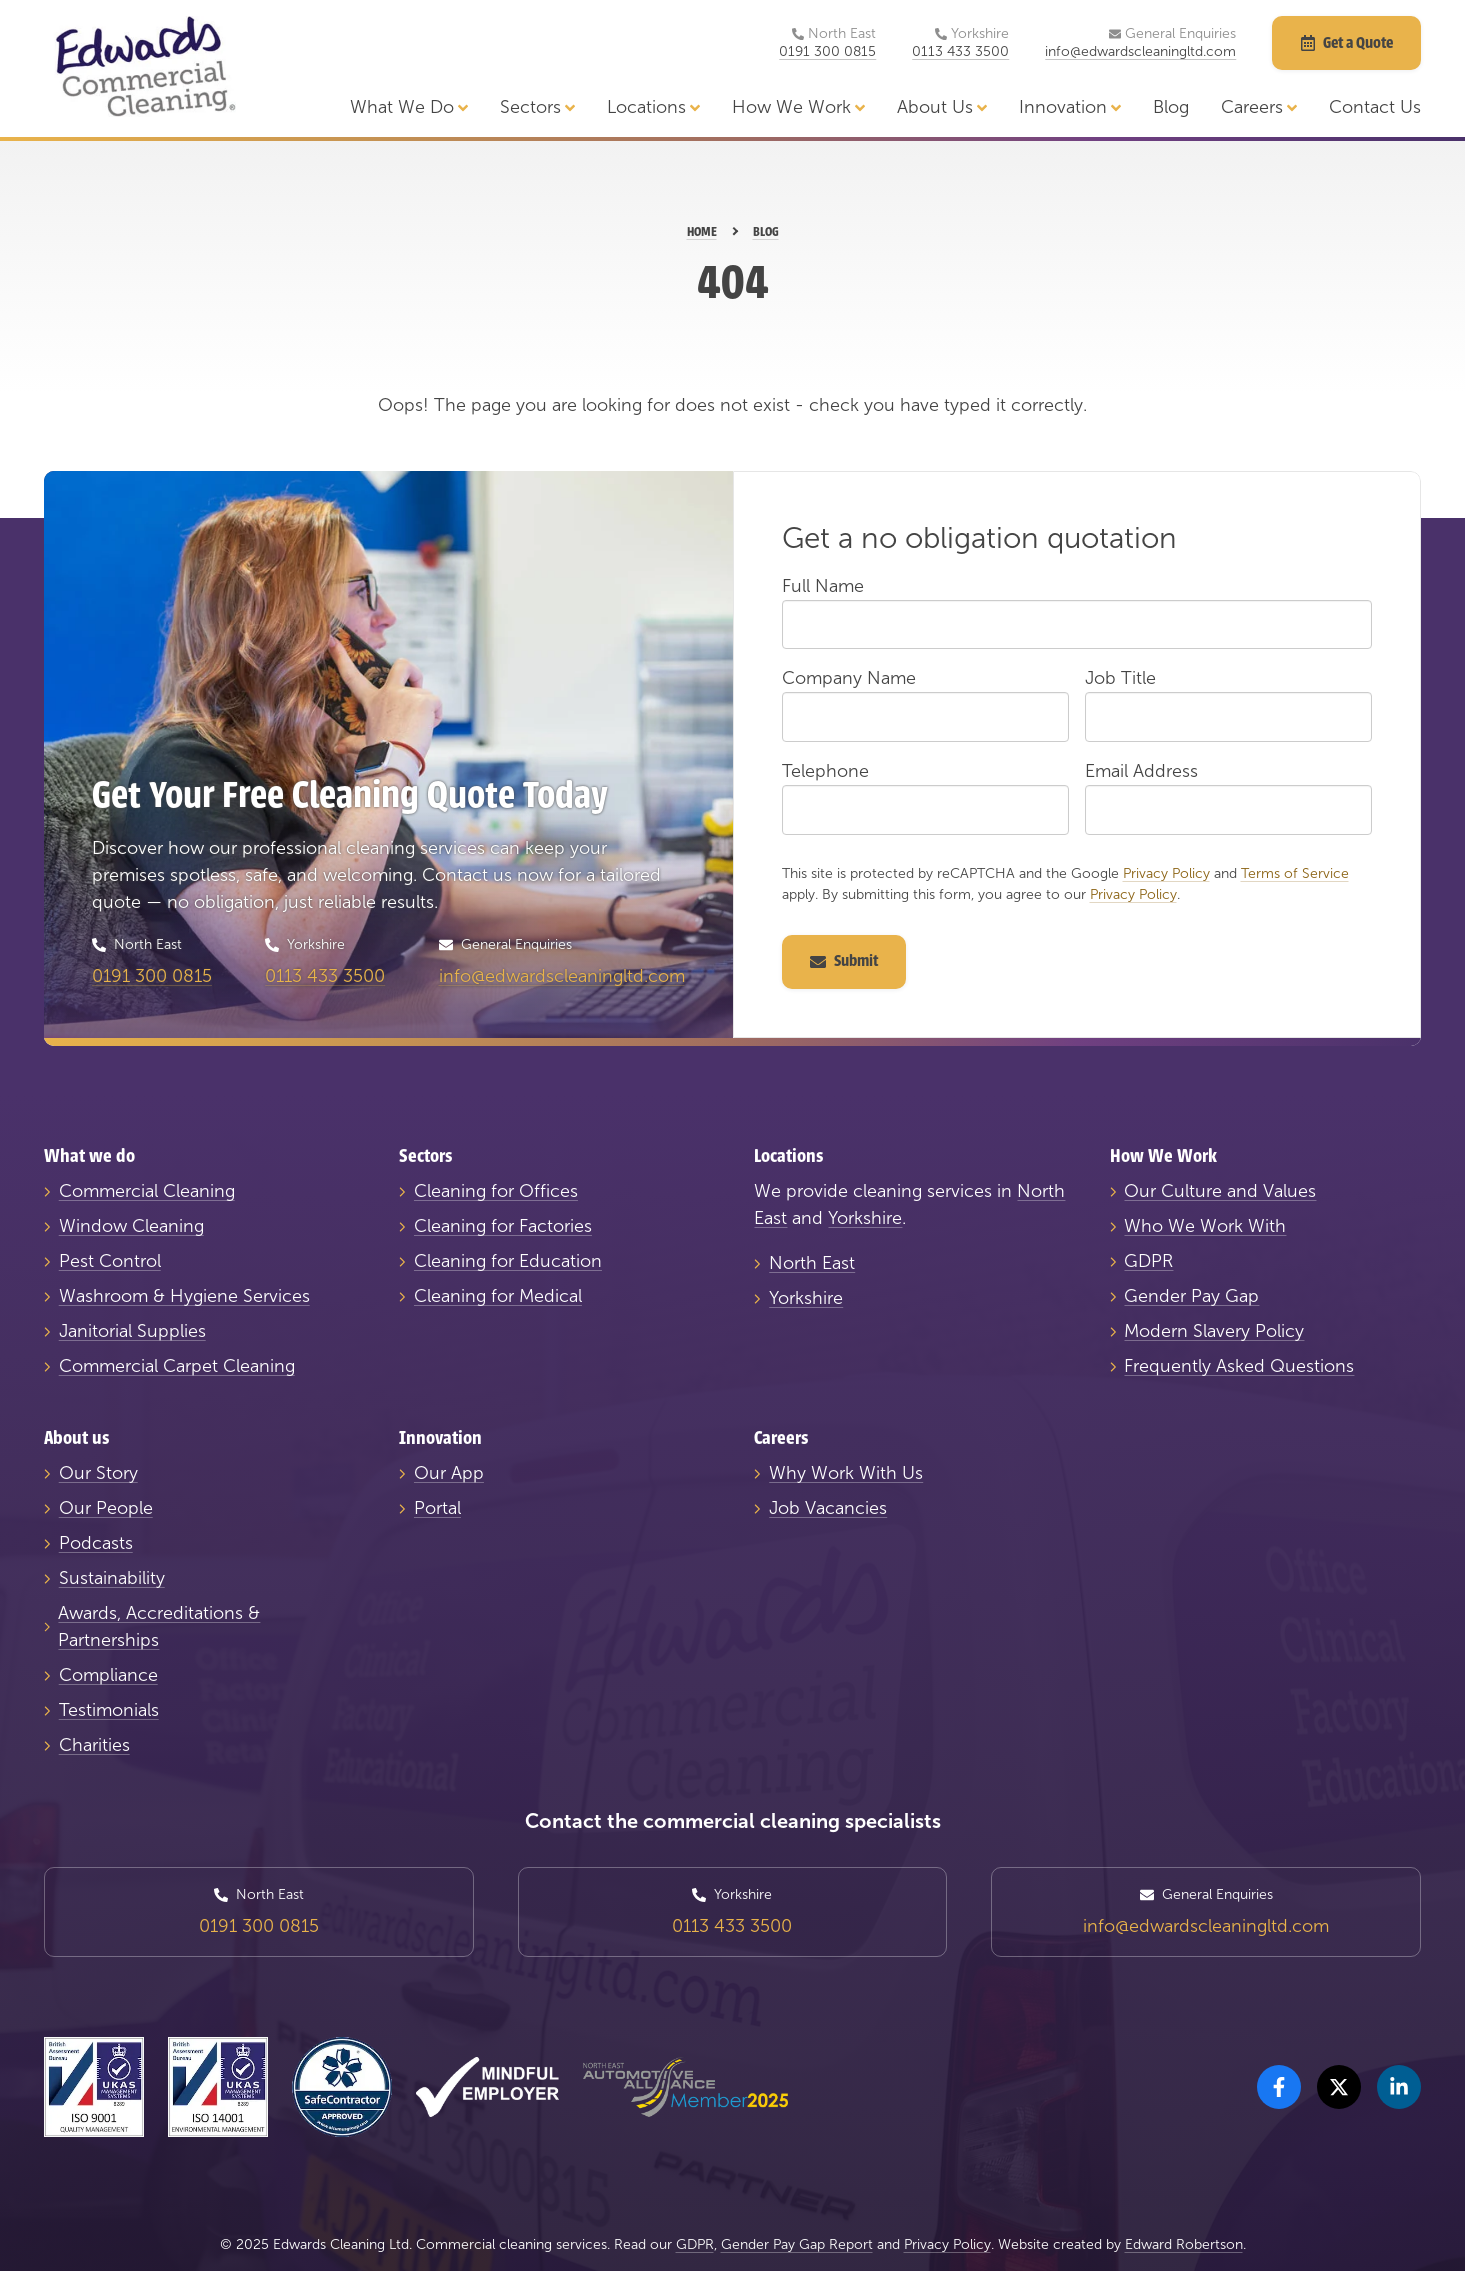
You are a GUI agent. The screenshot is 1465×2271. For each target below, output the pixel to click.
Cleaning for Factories (503, 1226)
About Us (942, 107)
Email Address (1141, 771)
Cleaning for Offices (496, 1191)
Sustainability (112, 1578)
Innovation (1070, 107)
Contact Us (1375, 107)
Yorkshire (865, 1218)
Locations (653, 107)
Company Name (849, 678)
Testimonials (109, 1710)
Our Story (98, 1473)
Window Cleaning (131, 1226)
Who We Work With (1205, 1226)
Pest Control (110, 1261)
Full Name (823, 586)
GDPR (1148, 1261)
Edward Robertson (1184, 2244)
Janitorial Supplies (132, 1331)
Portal (437, 1508)
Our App (449, 1473)
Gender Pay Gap (1191, 1296)
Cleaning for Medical (498, 1296)
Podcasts (96, 1543)
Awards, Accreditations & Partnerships (159, 1626)
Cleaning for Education (508, 1261)
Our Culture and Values (1220, 1191)
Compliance (108, 1675)
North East (812, 1263)
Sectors (537, 107)
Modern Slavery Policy (1214, 1331)
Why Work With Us (846, 1473)
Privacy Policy (1166, 873)
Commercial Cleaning (147, 1191)
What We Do (409, 107)
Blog (1171, 107)
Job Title (1120, 678)
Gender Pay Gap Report (797, 2244)
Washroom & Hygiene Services (184, 1296)
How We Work (798, 107)
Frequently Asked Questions (1239, 1366)
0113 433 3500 (960, 52)
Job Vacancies (828, 1508)
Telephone (825, 771)
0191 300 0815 (827, 52)
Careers (1259, 107)
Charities (94, 1745)
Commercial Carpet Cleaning (177, 1366)
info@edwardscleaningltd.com (1140, 52)
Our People (106, 1508)
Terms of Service (1295, 873)
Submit (844, 961)
